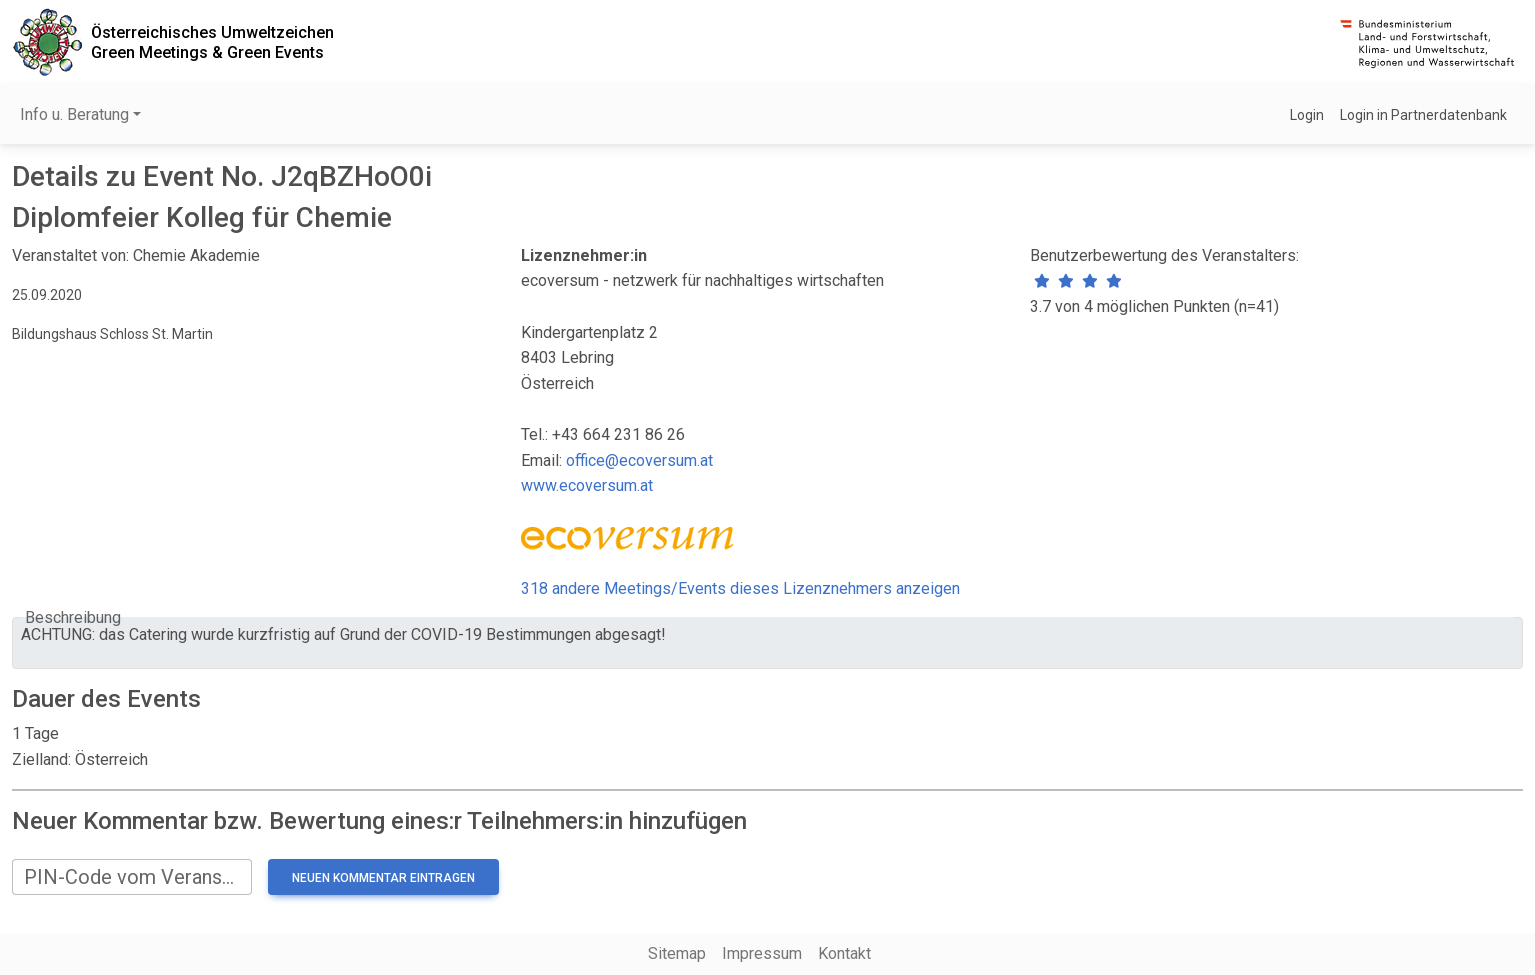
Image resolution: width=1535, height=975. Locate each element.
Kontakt (844, 953)
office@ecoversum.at (639, 460)
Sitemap (677, 953)
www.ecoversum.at (587, 485)
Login (1307, 115)
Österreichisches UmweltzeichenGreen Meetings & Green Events (212, 42)
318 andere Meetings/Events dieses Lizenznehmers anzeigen (740, 588)
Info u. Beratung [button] (74, 114)
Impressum (762, 953)
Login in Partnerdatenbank (1423, 115)
